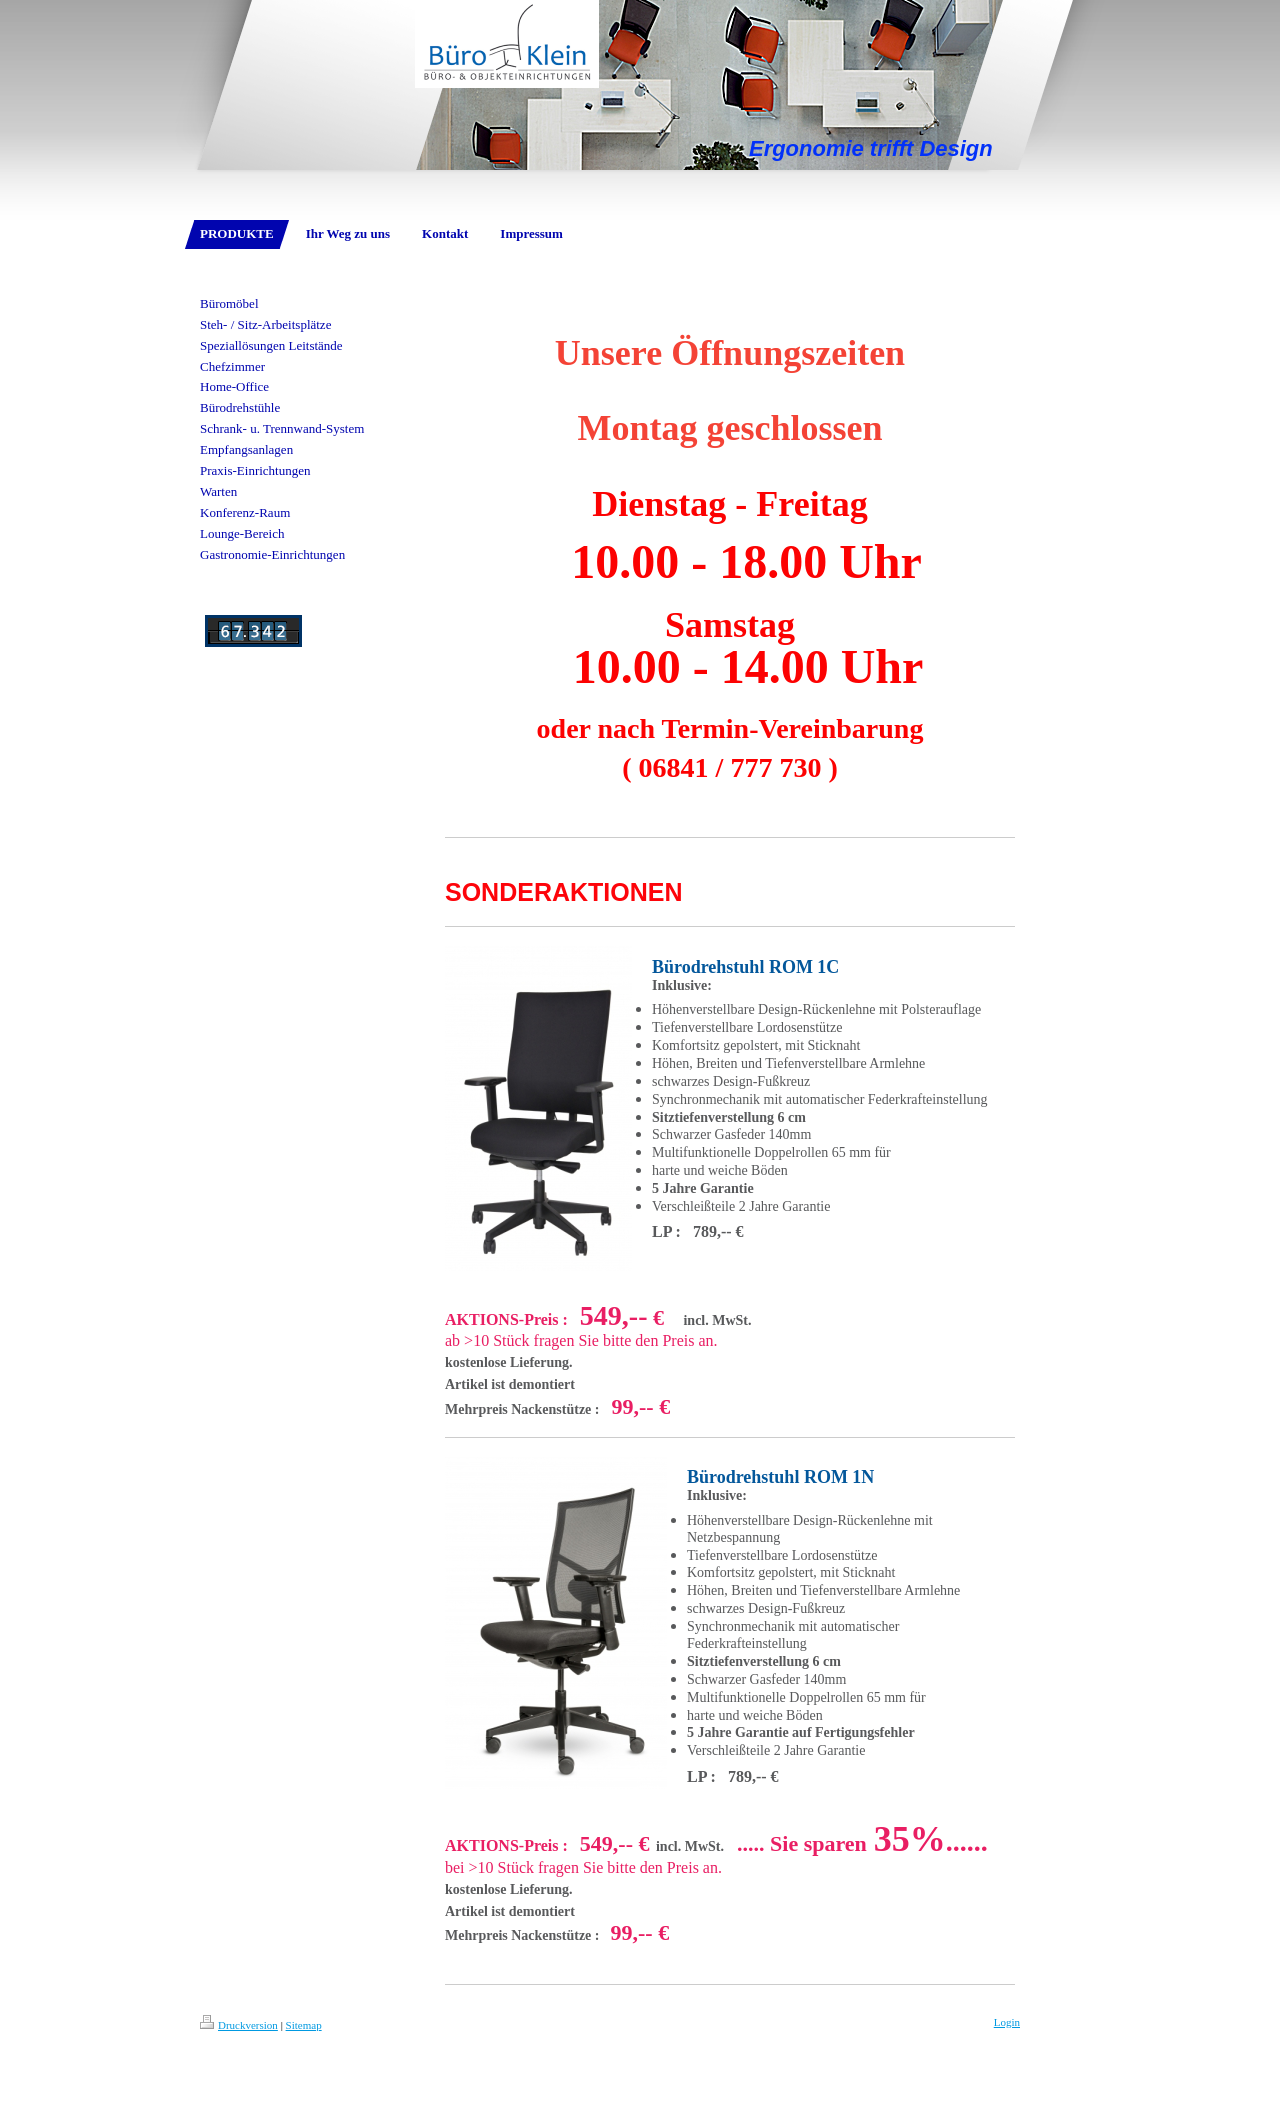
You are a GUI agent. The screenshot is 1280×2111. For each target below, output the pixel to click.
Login (1007, 2022)
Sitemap (304, 2025)
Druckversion (239, 2025)
